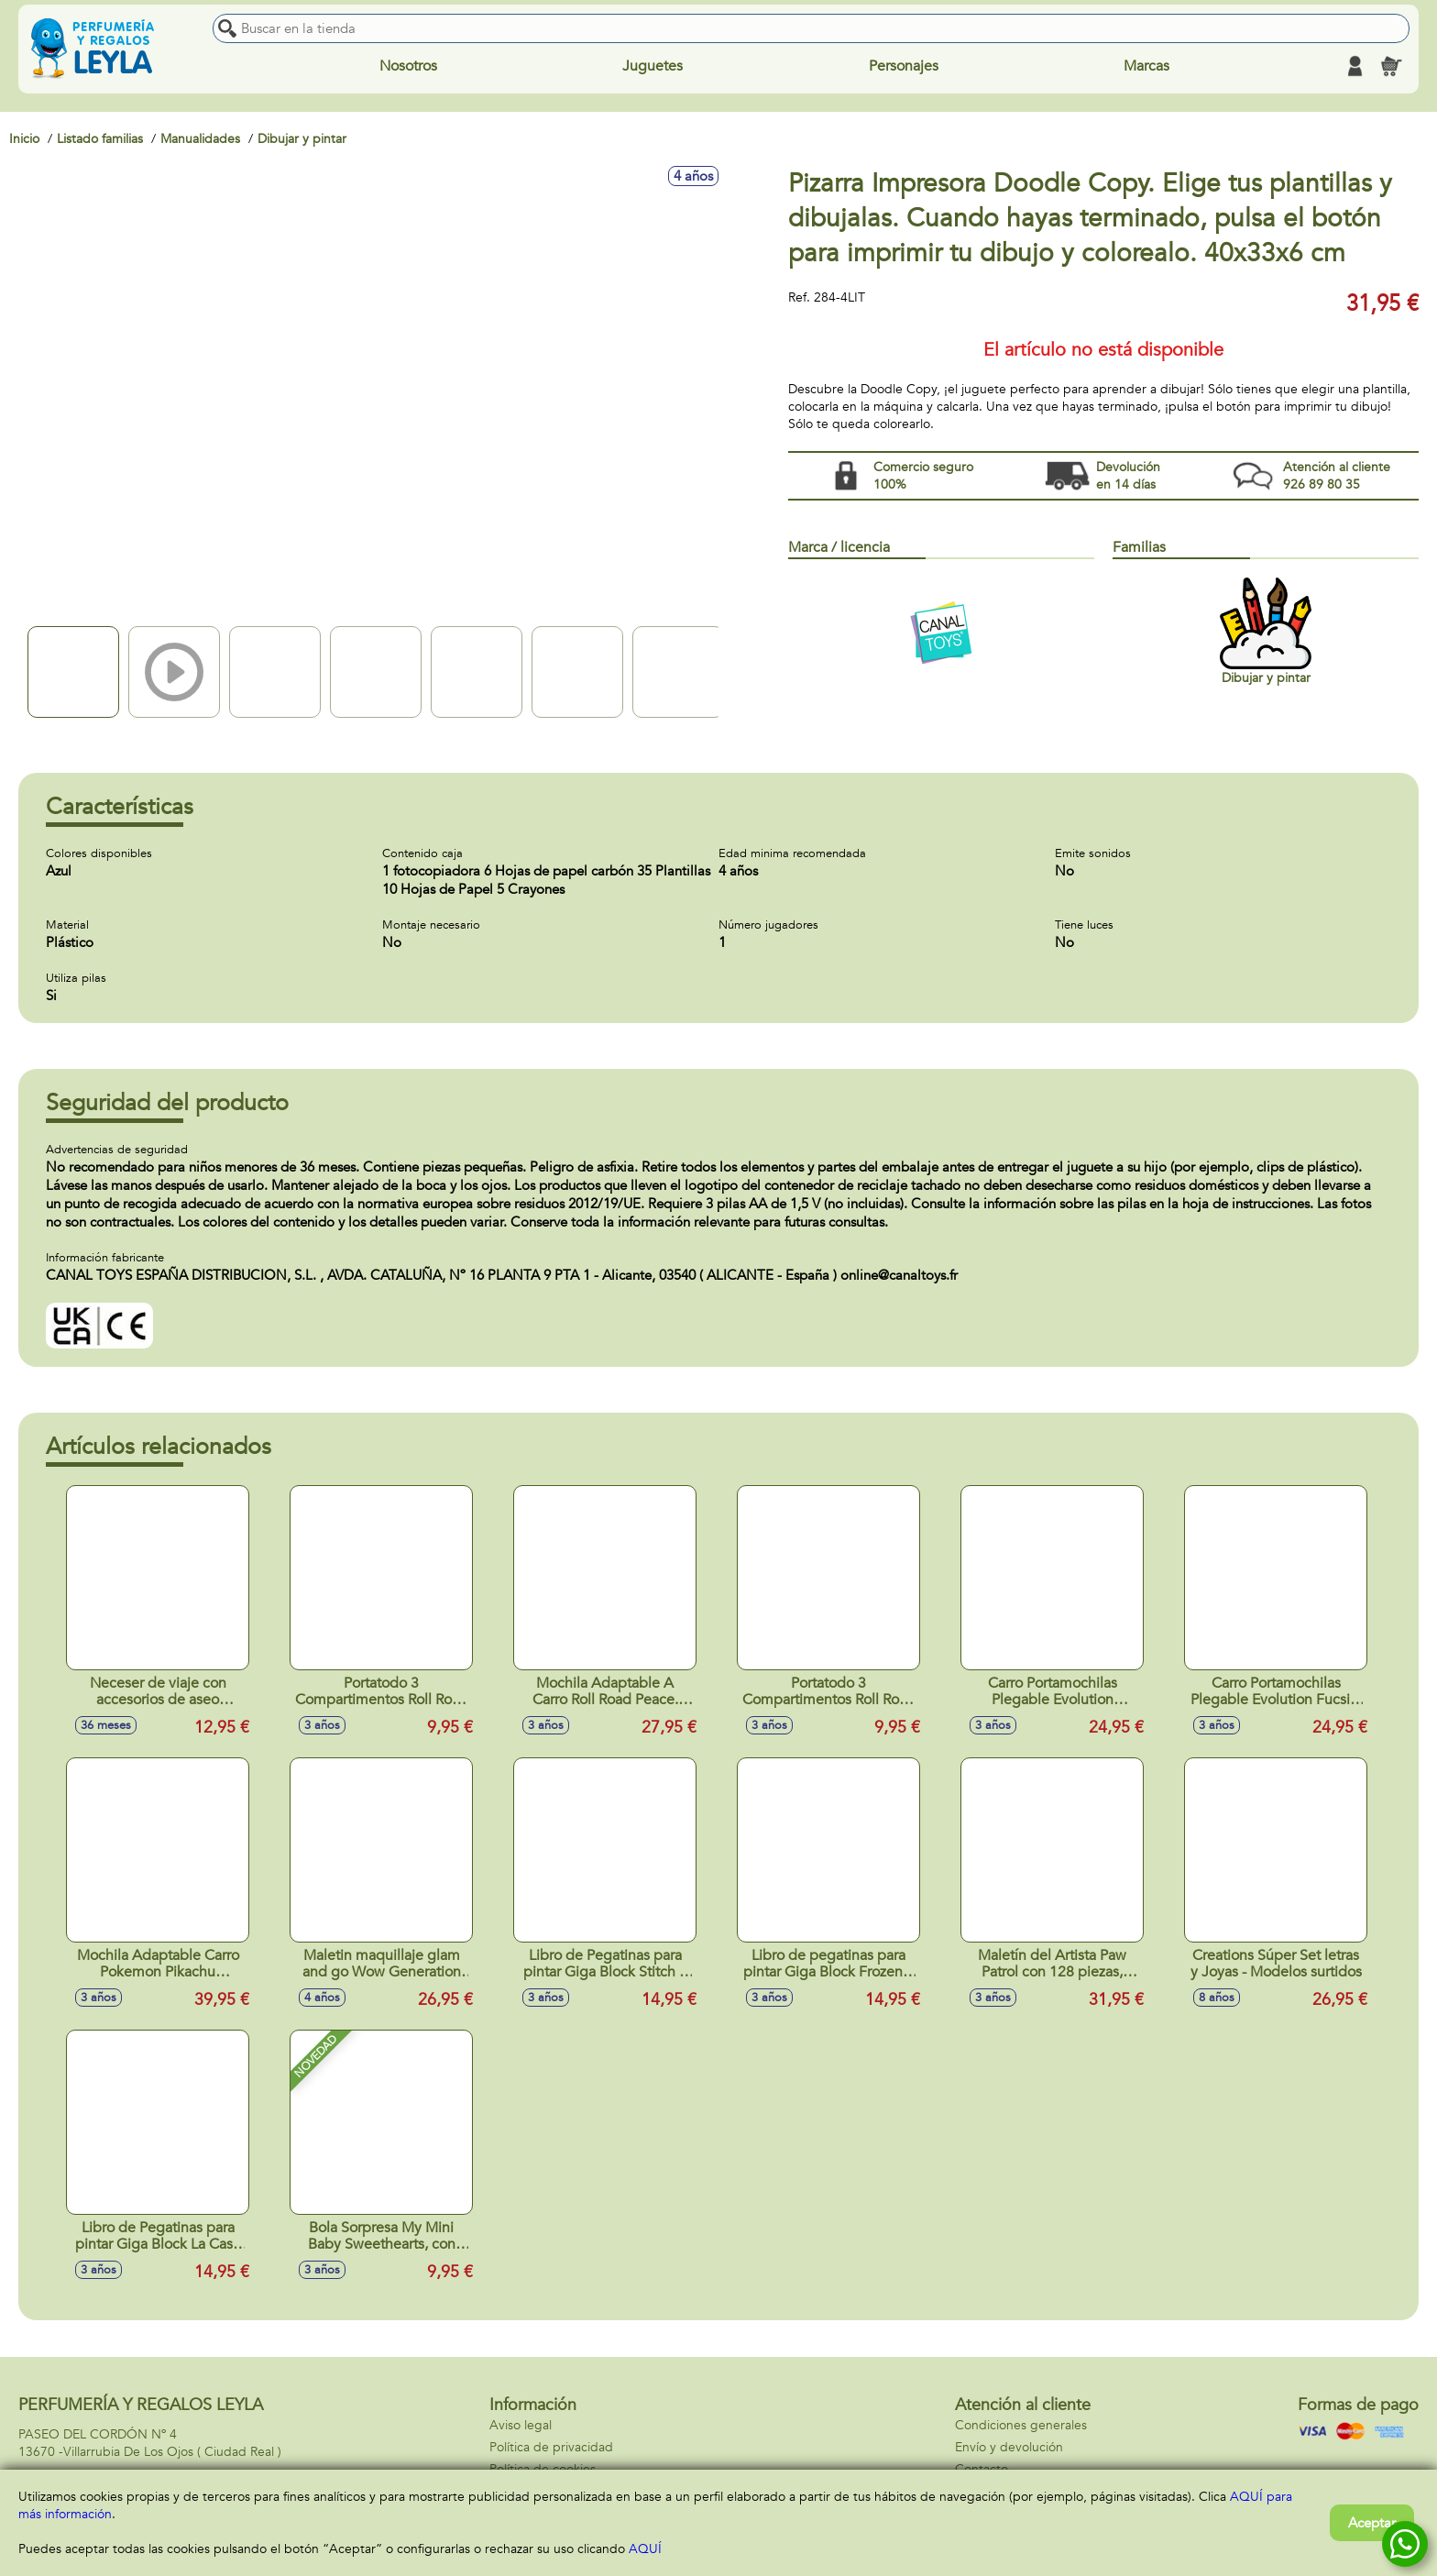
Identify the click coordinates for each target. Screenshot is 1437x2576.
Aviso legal (520, 2425)
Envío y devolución (1009, 2447)
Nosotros (408, 66)
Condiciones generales (1021, 2425)
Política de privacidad (551, 2447)
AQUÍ (645, 2549)
